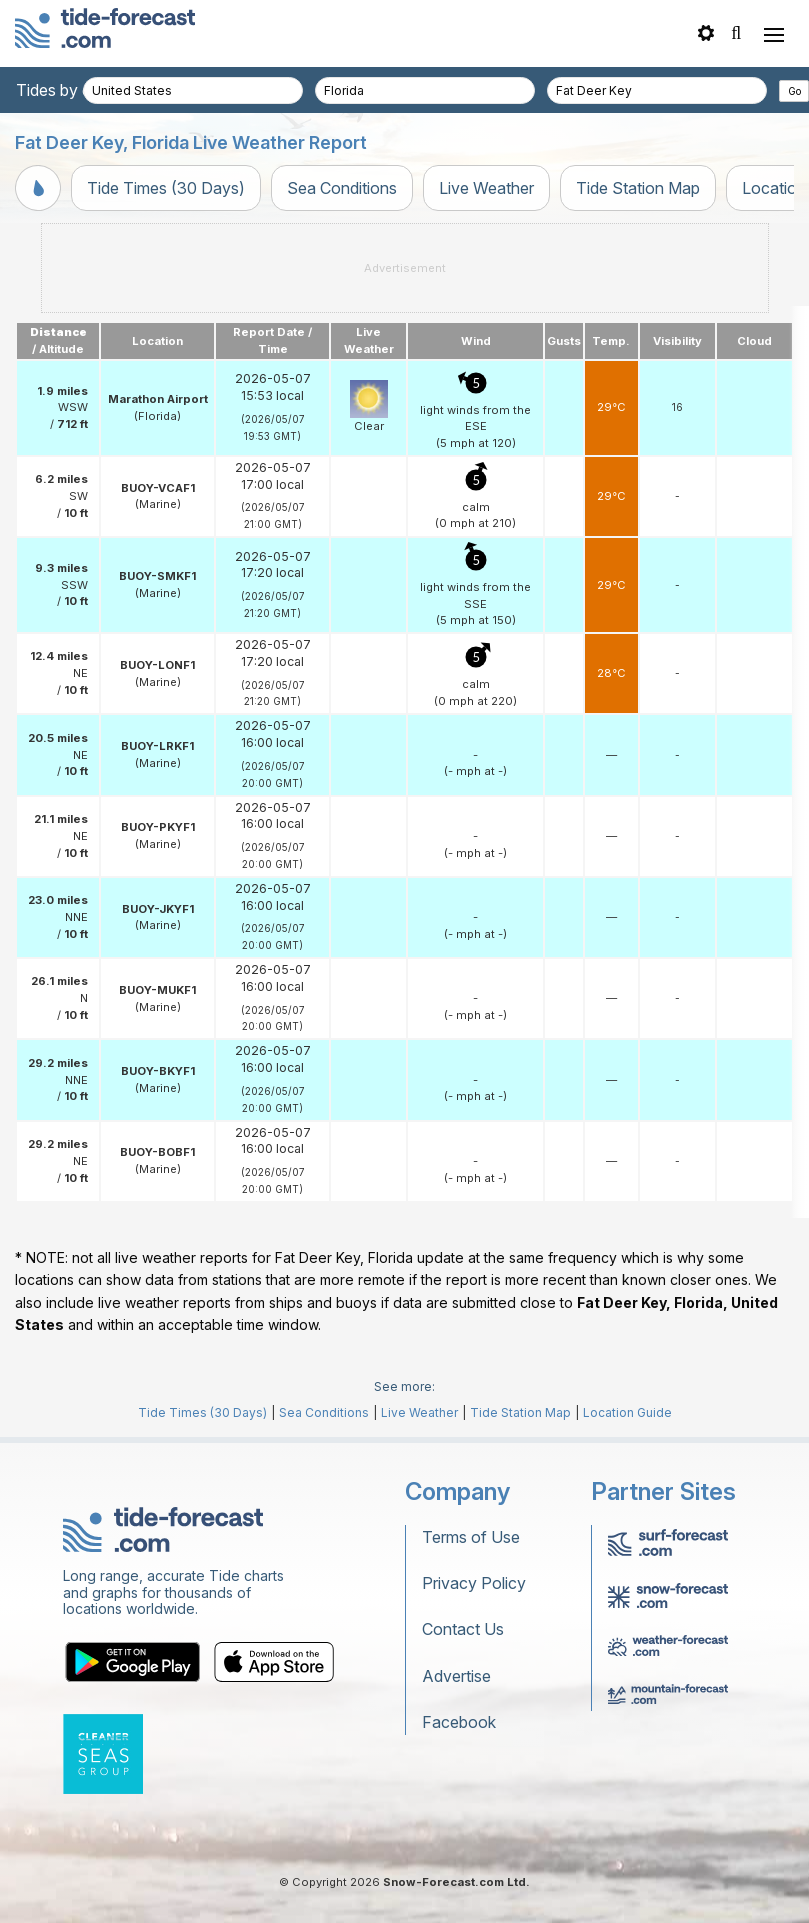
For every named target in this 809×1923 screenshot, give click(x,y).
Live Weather (486, 188)
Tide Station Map (638, 188)
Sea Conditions (342, 188)
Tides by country (77, 90)
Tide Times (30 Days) (166, 188)
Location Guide (627, 1412)
